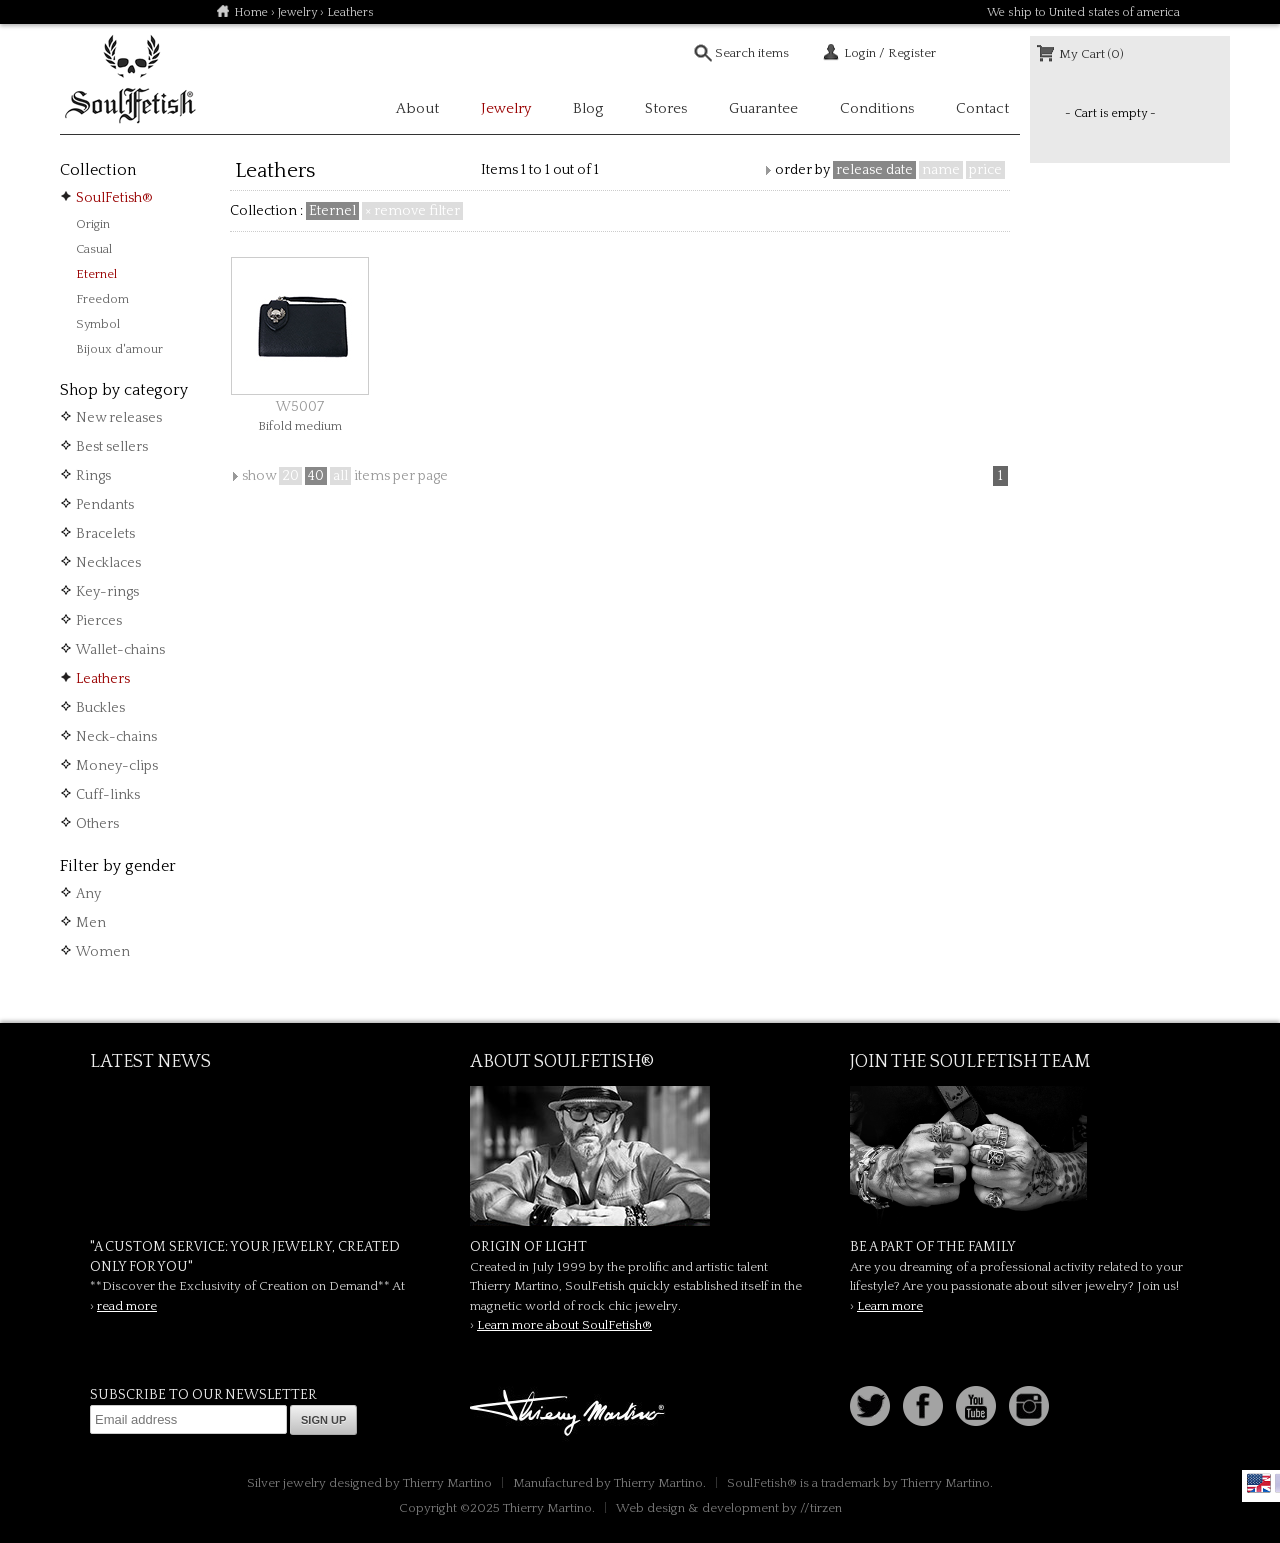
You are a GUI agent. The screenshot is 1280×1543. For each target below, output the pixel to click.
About (417, 108)
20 (290, 476)
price (985, 170)
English (1259, 1483)
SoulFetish (640, 1156)
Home (251, 12)
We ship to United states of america (1083, 12)
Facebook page (923, 1406)
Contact (982, 108)
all (340, 476)
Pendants (105, 505)
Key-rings (107, 592)
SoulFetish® (114, 198)
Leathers (103, 679)
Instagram (1029, 1406)
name (941, 170)
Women (103, 952)
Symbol (98, 324)
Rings (93, 476)
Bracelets (105, 534)
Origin (93, 224)
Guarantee (763, 108)
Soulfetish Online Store (130, 80)
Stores (666, 108)
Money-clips (117, 766)
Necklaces (108, 563)
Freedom (102, 299)
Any (88, 894)
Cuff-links (108, 795)
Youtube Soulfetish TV (976, 1406)
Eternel (96, 274)
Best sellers (112, 447)
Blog (588, 108)
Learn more (890, 1306)
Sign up (323, 1420)
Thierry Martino (570, 1414)
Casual (94, 249)
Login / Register (890, 53)
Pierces (99, 621)
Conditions (877, 108)
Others (97, 824)
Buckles (100, 708)
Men (91, 923)
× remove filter (412, 211)
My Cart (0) (1091, 54)
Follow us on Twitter (870, 1406)
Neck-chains (116, 737)
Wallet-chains (120, 650)
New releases (119, 418)
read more (127, 1306)
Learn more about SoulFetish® (564, 1325)
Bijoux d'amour (119, 349)
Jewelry (297, 12)
